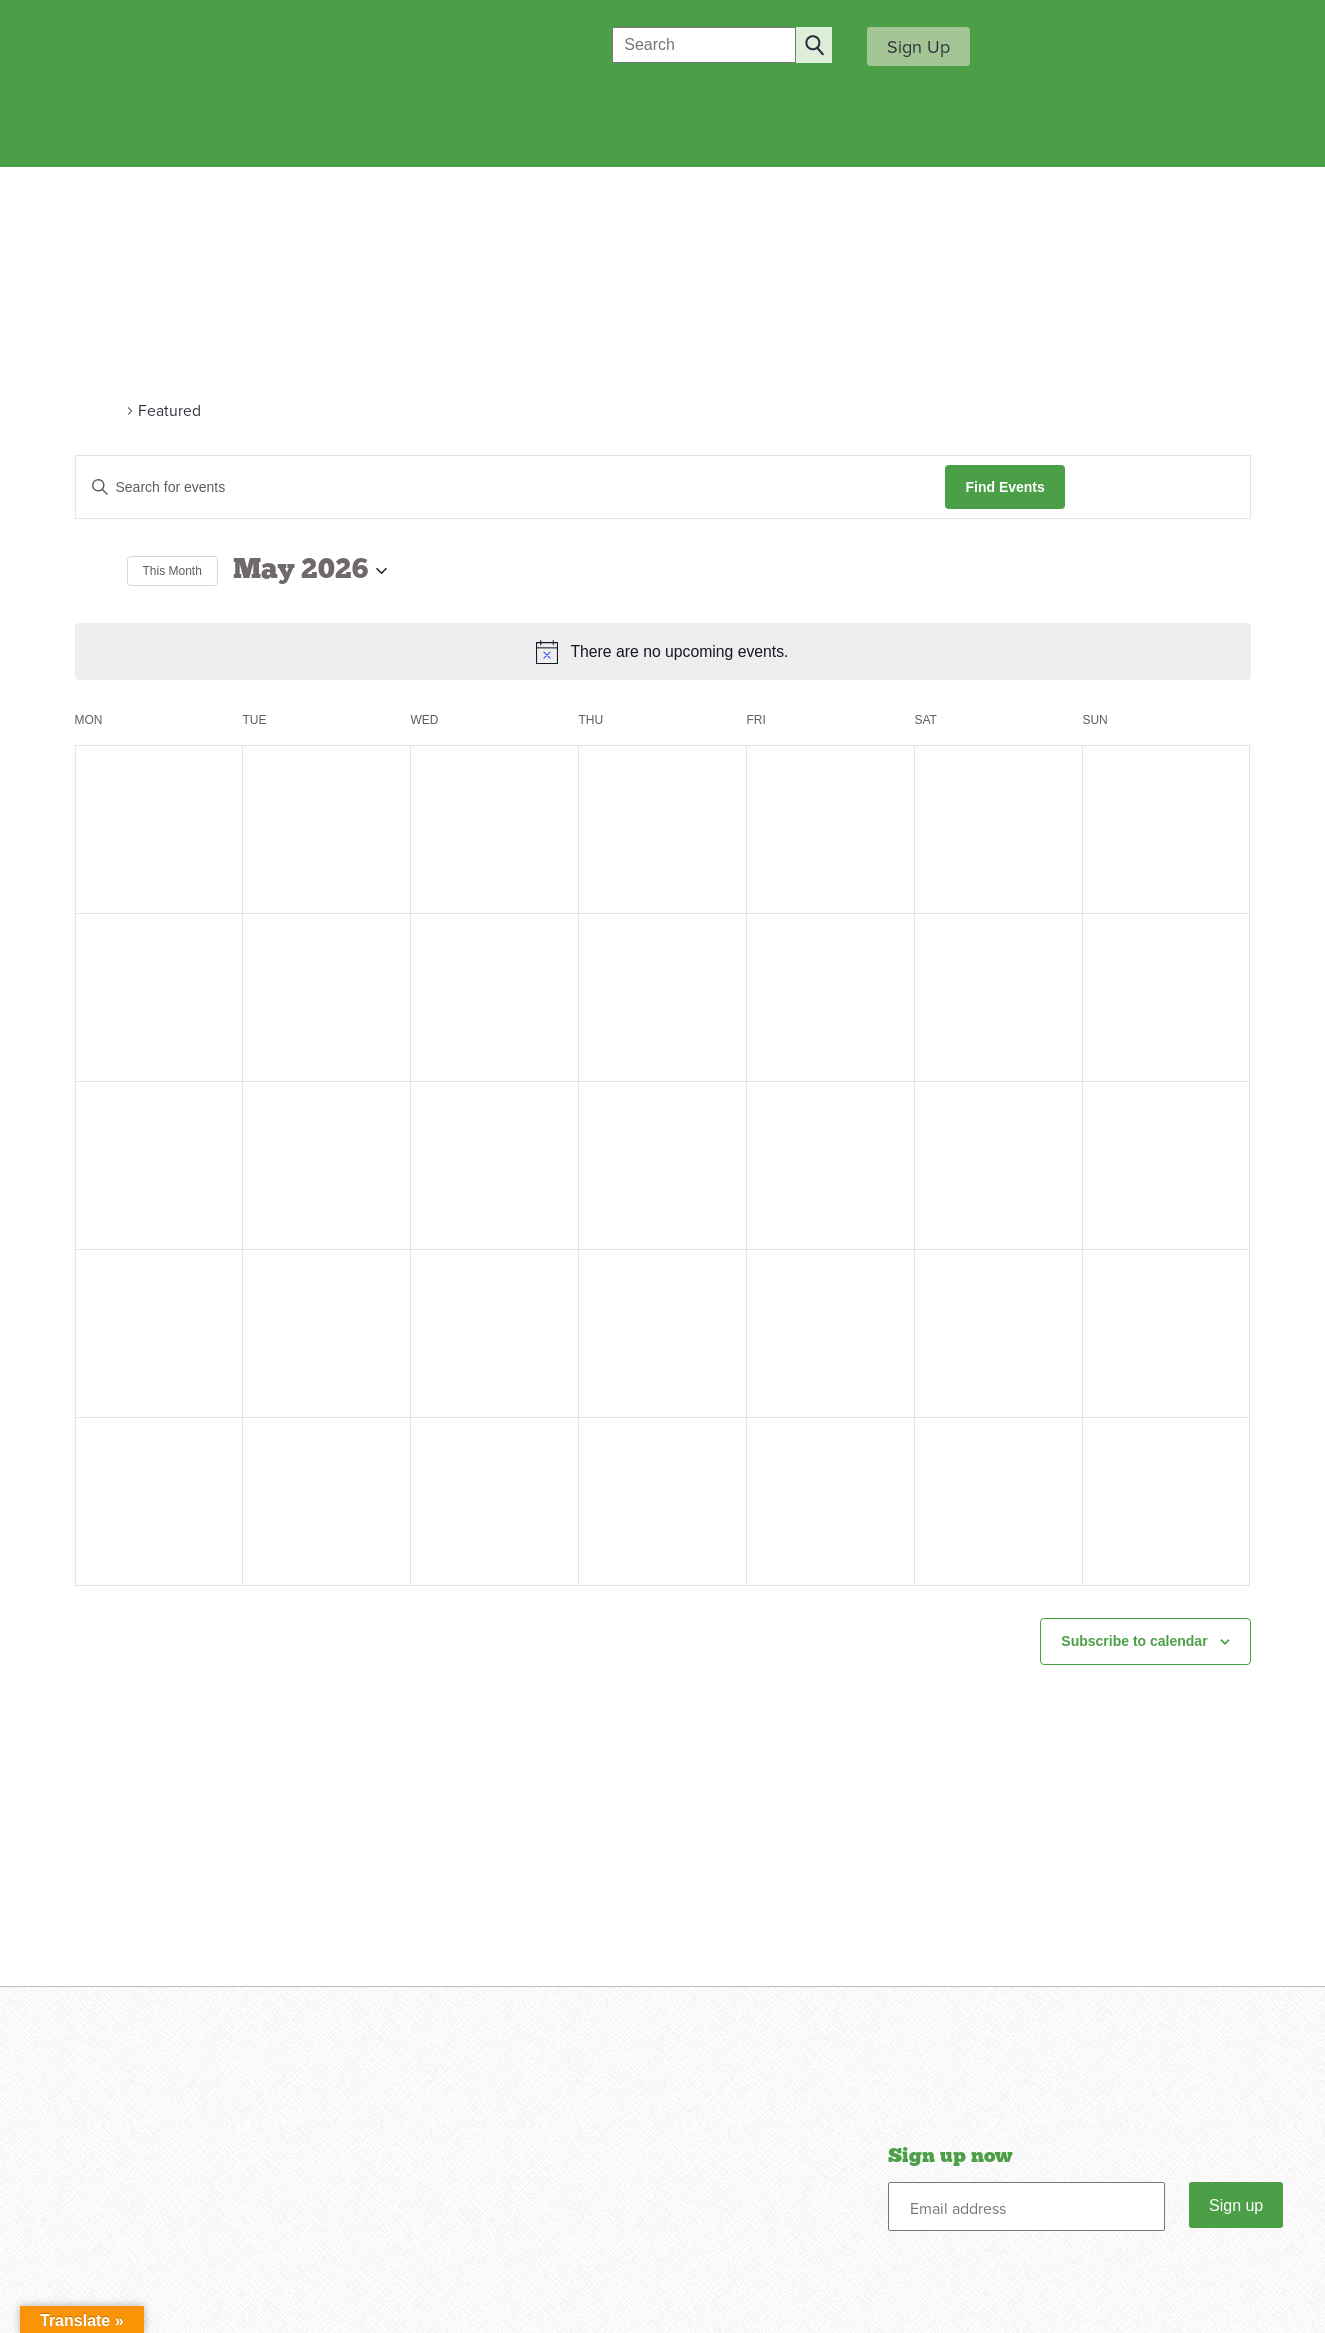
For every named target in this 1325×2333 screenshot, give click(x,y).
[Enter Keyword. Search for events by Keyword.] (511, 487)
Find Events (1004, 487)
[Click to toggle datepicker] (310, 571)
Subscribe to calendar (1134, 1641)
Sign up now (950, 2156)
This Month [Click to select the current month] (172, 571)
